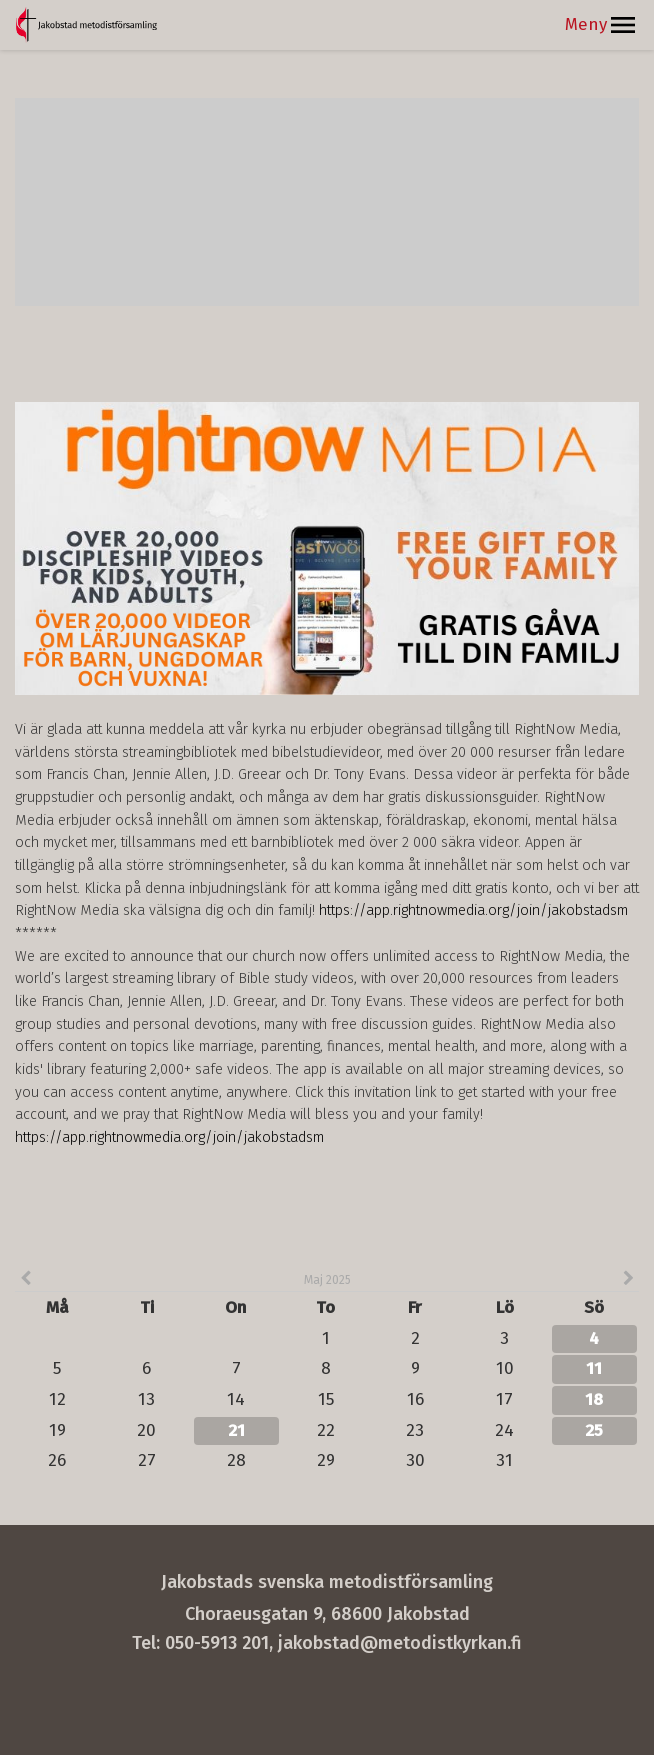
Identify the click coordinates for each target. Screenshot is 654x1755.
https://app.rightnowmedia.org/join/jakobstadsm (473, 910)
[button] (623, 25)
